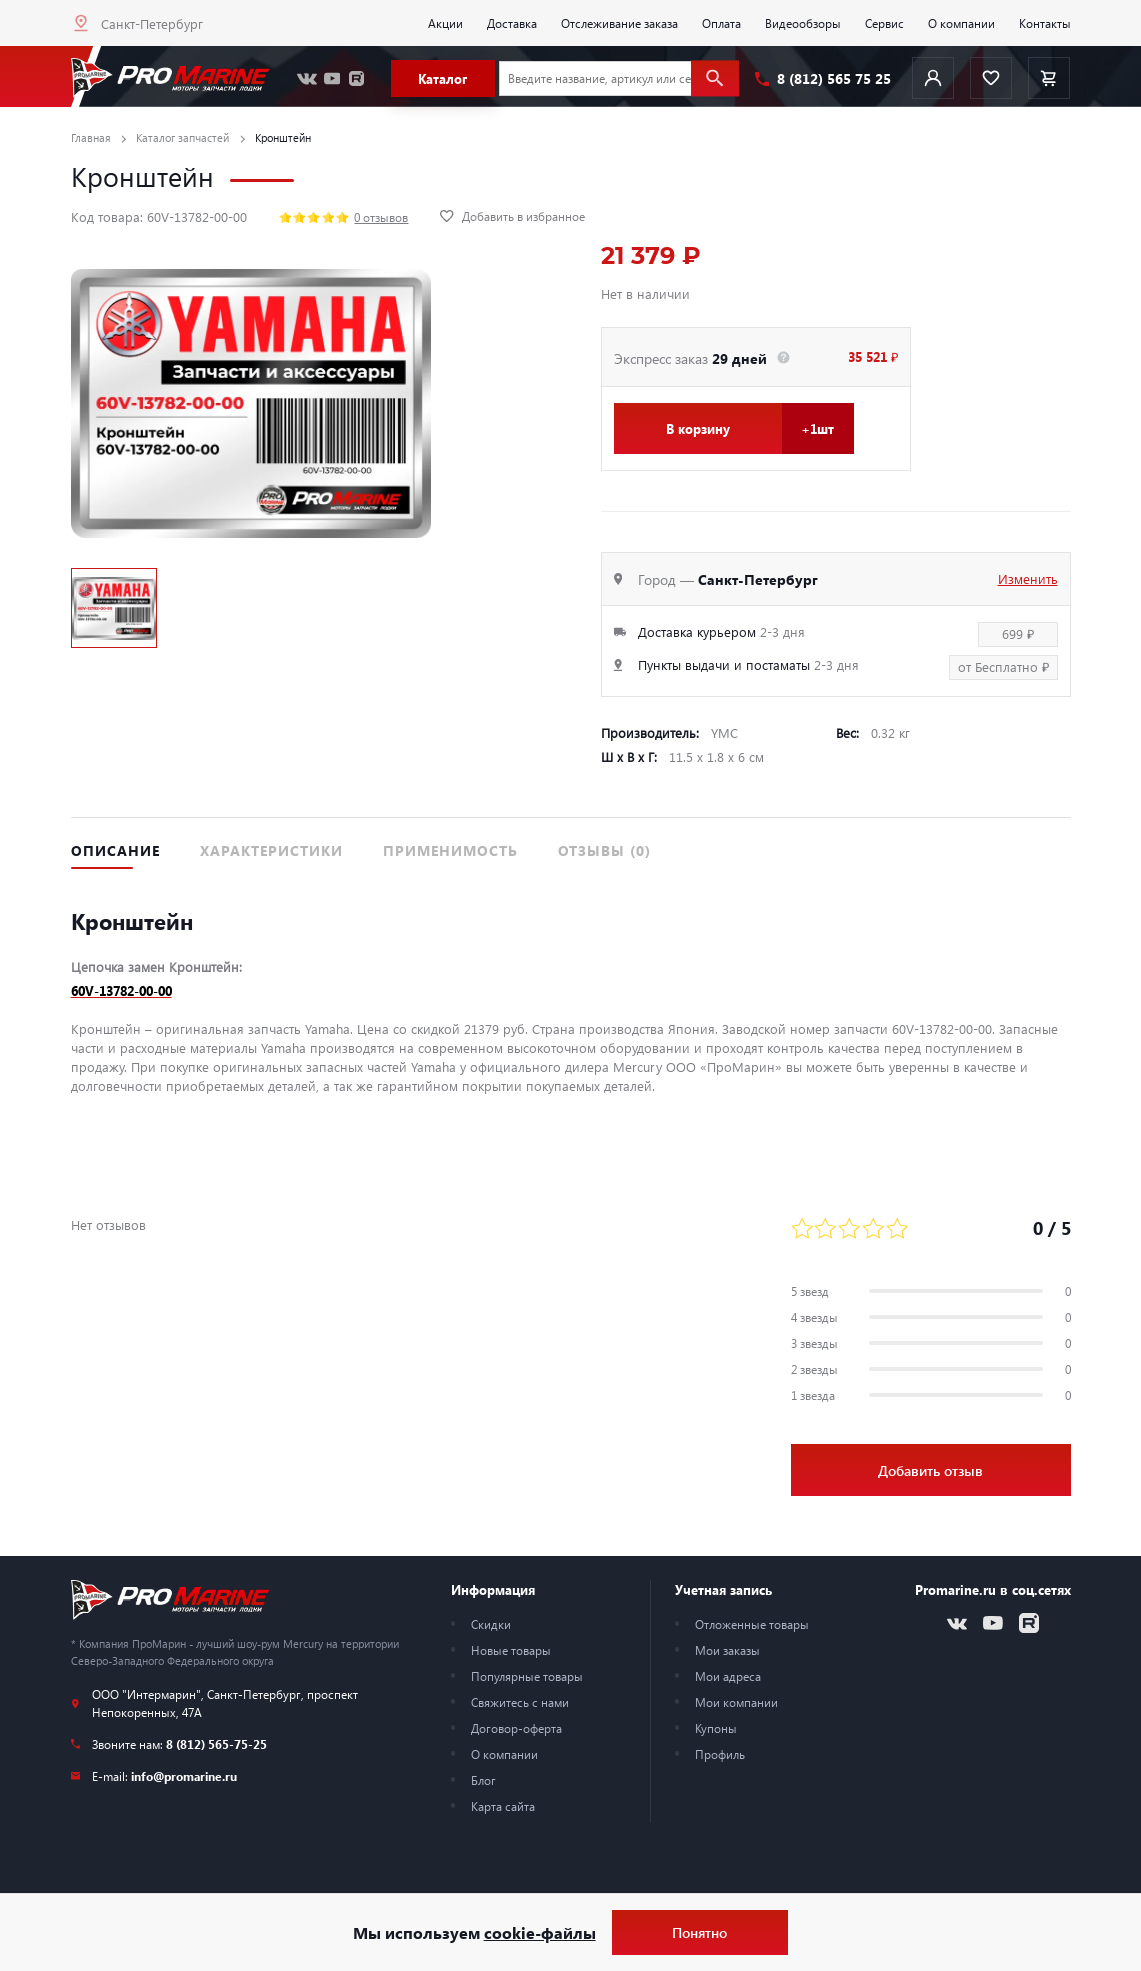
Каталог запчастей (182, 137)
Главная (91, 137)
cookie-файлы (540, 1932)
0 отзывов (381, 217)
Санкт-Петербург (152, 23)
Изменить (1028, 578)
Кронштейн (283, 137)
